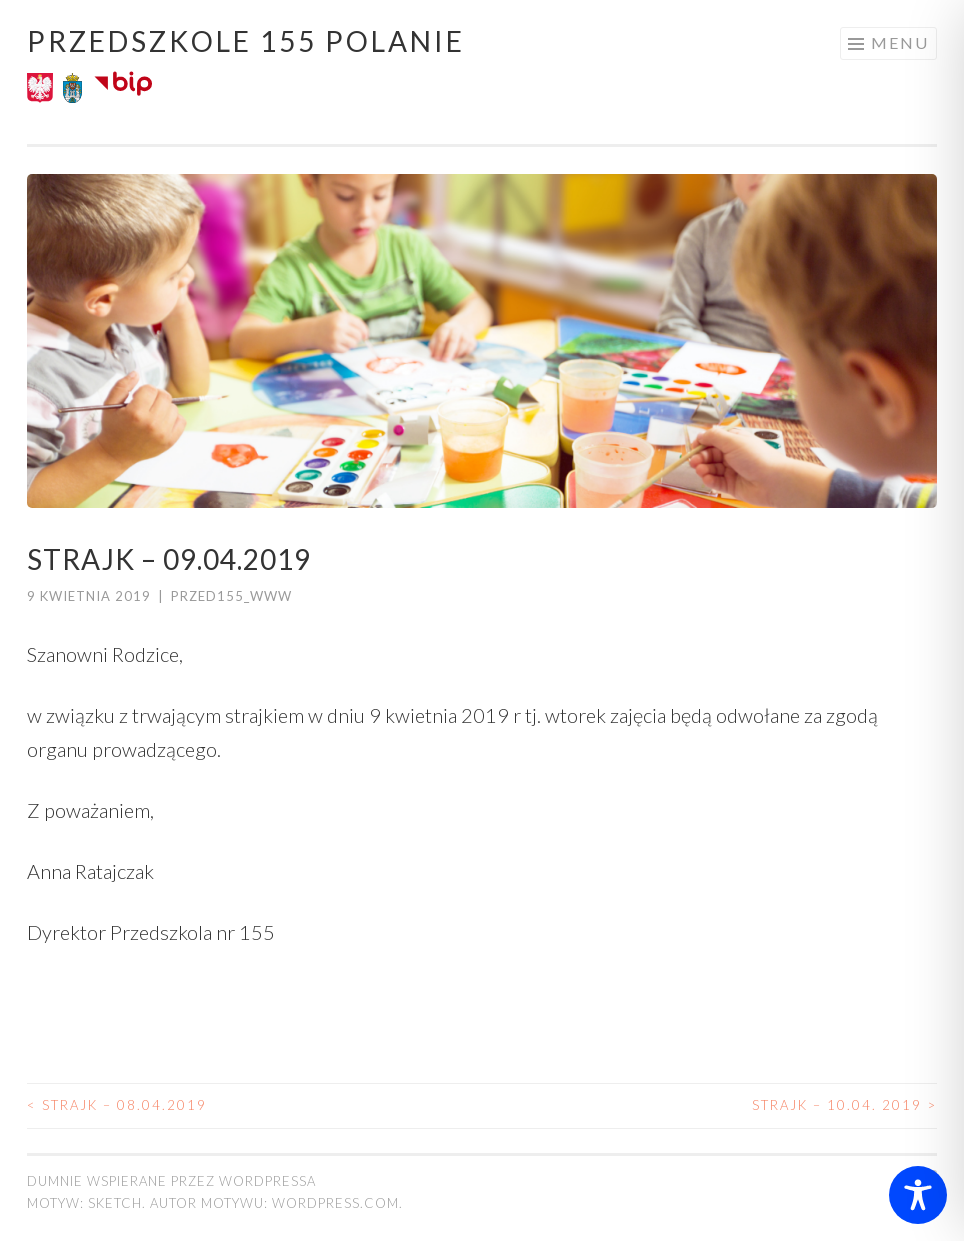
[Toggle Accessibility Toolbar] (918, 1195)
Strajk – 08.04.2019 (117, 1105)
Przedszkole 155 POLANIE (246, 41)
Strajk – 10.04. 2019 (844, 1105)
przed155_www (231, 596)
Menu (900, 42)
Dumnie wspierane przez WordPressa (171, 1181)
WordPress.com (335, 1203)
